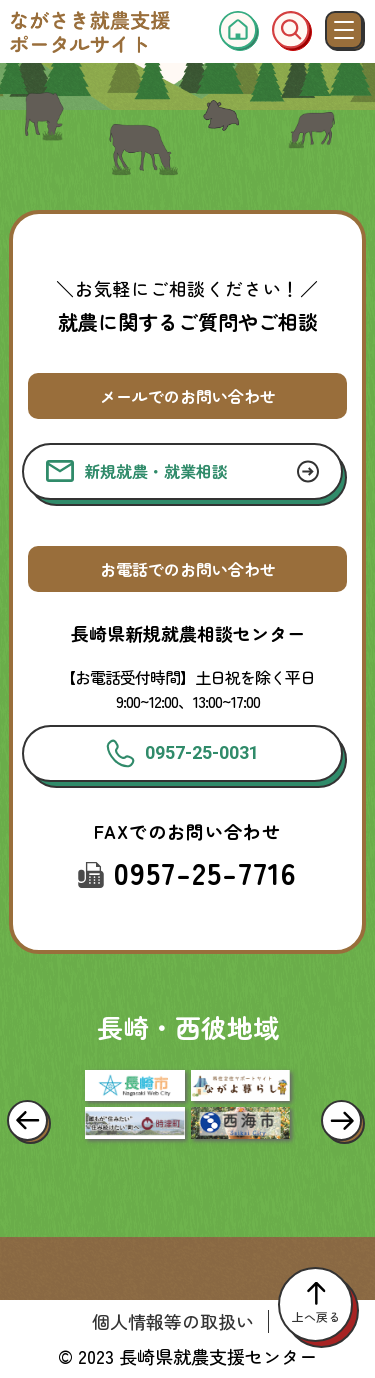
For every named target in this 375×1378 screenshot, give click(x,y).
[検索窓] (291, 30)
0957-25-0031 (182, 753)
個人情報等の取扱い (173, 1321)
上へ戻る (316, 1304)
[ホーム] (238, 30)
